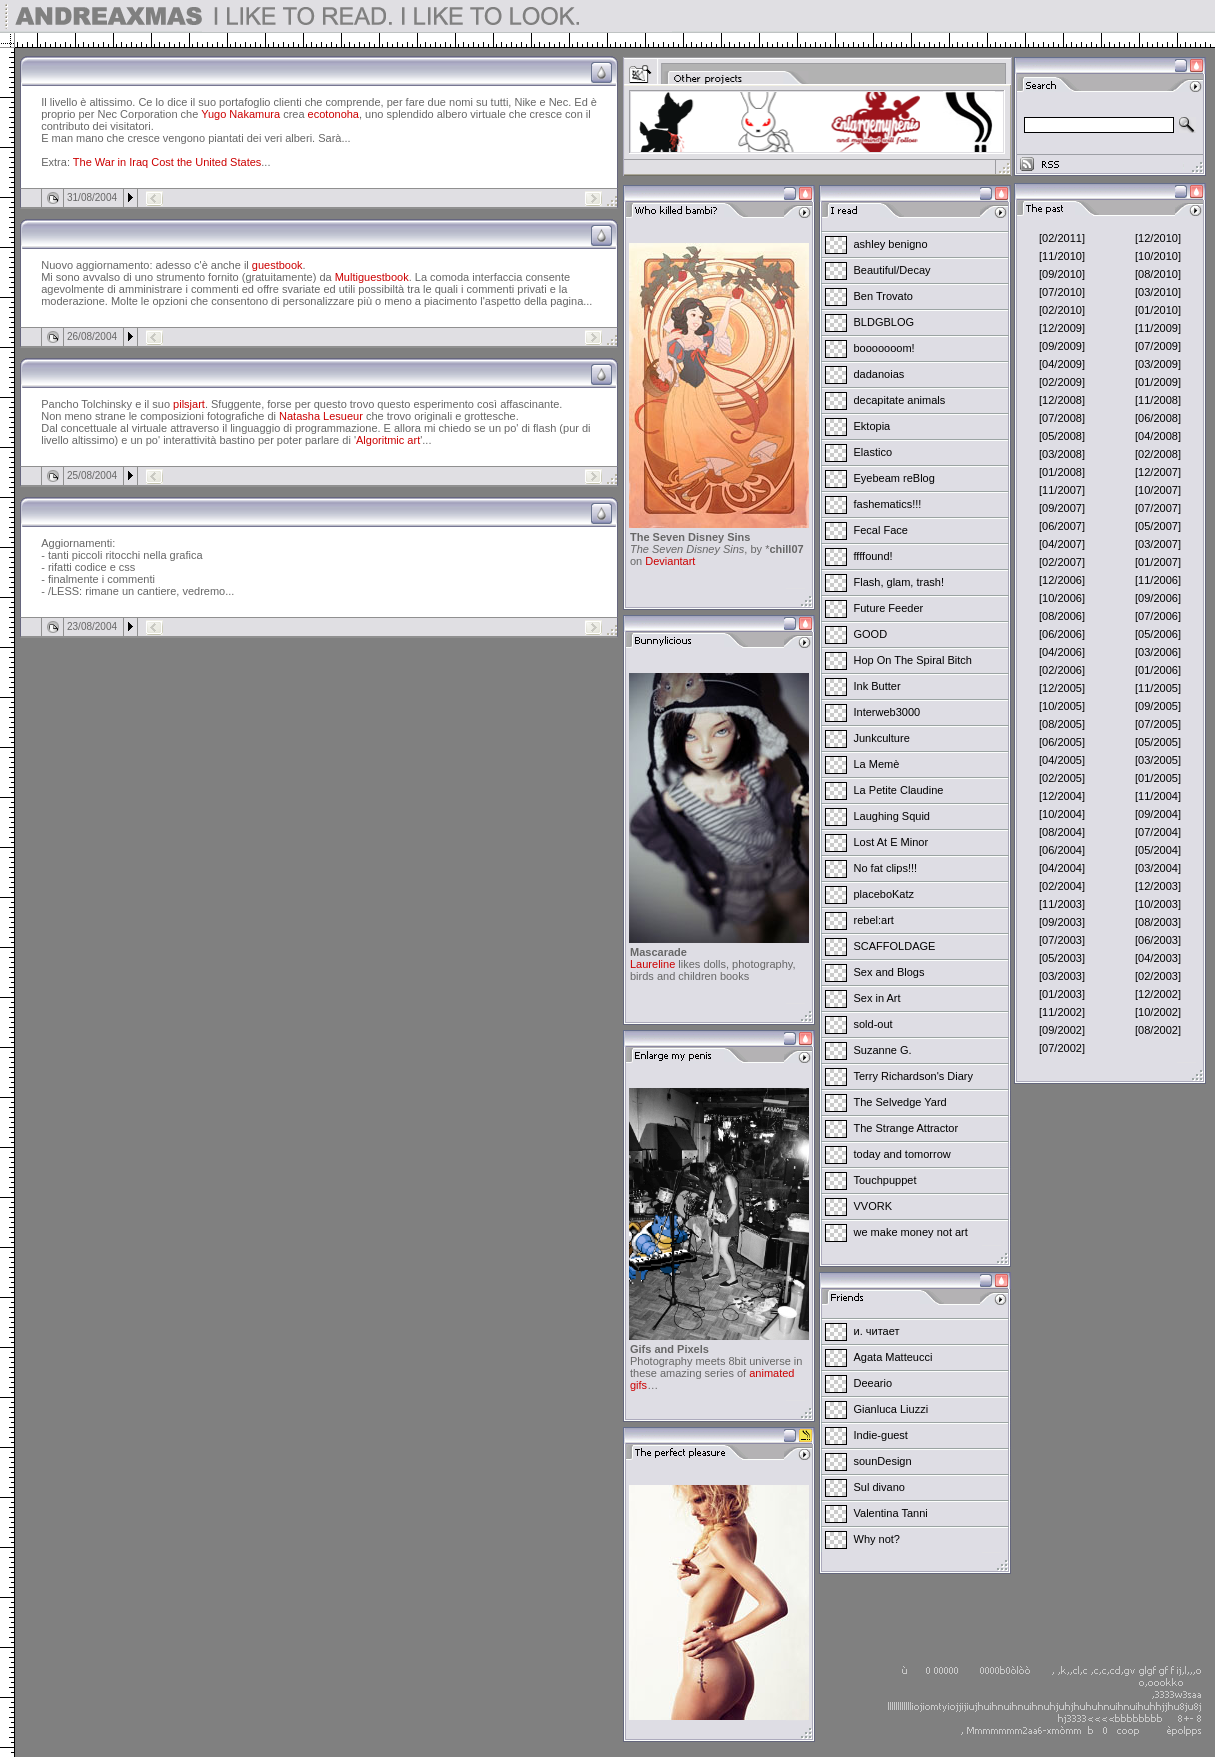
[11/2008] (1158, 400)
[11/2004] (1158, 796)
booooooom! (884, 348)
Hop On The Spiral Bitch (913, 660)
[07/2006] (1158, 616)
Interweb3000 (887, 712)
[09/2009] (1062, 346)
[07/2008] (1062, 418)
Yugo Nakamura (240, 114)
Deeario (873, 1383)
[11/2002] (1062, 1012)
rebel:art (874, 920)
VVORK (873, 1206)
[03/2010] (1158, 292)
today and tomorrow (902, 1154)
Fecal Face (881, 530)
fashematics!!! (888, 504)
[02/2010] (1062, 310)
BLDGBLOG (884, 322)
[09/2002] (1062, 1030)
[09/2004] (1158, 814)
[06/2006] (1062, 634)
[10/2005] (1062, 706)
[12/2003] (1158, 886)
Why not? (877, 1539)
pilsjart (189, 404)
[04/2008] (1158, 436)
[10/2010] (1158, 256)
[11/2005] (1158, 688)
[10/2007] (1158, 490)
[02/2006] (1062, 670)
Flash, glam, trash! (899, 582)
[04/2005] (1062, 760)
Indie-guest (881, 1435)
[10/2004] (1062, 814)
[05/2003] (1062, 958)
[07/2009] (1158, 346)
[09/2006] (1158, 598)
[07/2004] (1158, 832)
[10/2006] (1062, 598)
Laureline (652, 964)
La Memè (877, 764)
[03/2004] (1158, 868)
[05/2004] (1158, 850)
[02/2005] (1062, 778)
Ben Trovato (883, 296)
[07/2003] (1062, 940)
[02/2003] (1158, 976)
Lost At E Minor (891, 842)
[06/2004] (1062, 850)
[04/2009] (1062, 364)
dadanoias (879, 374)
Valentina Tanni (891, 1513)
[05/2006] (1158, 634)
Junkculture (882, 738)
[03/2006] (1158, 652)
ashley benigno (891, 244)
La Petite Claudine (899, 790)
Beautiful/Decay (892, 270)
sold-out (873, 1024)
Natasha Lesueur (321, 416)
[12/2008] (1062, 400)
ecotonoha (333, 114)
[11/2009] (1158, 328)
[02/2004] (1062, 886)
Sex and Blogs (889, 972)
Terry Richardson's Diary (913, 1076)
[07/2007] (1158, 508)
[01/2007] (1158, 562)
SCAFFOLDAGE (895, 946)
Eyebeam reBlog (894, 478)
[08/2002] (1158, 1030)
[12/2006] (1062, 580)
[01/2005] (1158, 778)
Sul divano (879, 1487)
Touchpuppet (885, 1180)
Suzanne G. (883, 1050)
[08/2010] (1158, 274)
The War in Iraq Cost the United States (167, 162)
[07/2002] (1062, 1048)
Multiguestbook (372, 277)
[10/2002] (1158, 1012)
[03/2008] (1062, 454)
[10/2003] (1158, 904)
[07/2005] (1158, 724)
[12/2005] (1062, 688)
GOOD (871, 634)
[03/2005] (1158, 760)
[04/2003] (1158, 958)
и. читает (877, 1331)
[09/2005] (1158, 706)
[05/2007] (1158, 526)
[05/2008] (1062, 436)
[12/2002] (1158, 994)
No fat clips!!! (886, 868)
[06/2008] (1158, 418)
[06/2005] (1062, 742)
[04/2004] (1062, 868)
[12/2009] (1062, 328)
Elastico (873, 452)
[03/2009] (1158, 364)
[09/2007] (1062, 508)
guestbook (277, 265)
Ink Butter (877, 686)
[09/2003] (1062, 922)
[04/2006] (1062, 652)
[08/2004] (1062, 832)
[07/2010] (1062, 292)
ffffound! (873, 556)
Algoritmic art (388, 440)
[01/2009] (1158, 382)
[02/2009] (1062, 382)
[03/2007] (1158, 544)
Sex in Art (877, 998)
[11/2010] (1062, 256)
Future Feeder (889, 608)
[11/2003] (1062, 904)
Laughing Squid (892, 816)
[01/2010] (1158, 310)
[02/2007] (1062, 562)
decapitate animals (900, 400)
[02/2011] (1062, 238)
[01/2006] (1158, 670)
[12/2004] (1062, 796)
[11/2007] (1062, 490)
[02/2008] (1158, 454)
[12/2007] (1158, 472)
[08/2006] (1062, 616)
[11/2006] (1158, 580)
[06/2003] (1158, 940)
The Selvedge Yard (900, 1102)
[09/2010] (1062, 274)
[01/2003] (1062, 994)
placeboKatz (884, 894)
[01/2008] (1062, 472)
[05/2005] (1158, 742)
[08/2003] (1158, 922)
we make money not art (911, 1232)
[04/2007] (1062, 544)
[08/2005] (1062, 724)
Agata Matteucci (893, 1357)
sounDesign (883, 1461)
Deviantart (670, 561)
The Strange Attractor (906, 1128)
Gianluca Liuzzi (891, 1409)
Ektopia (872, 426)
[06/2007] (1062, 526)
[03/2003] (1062, 976)
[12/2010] (1158, 238)
